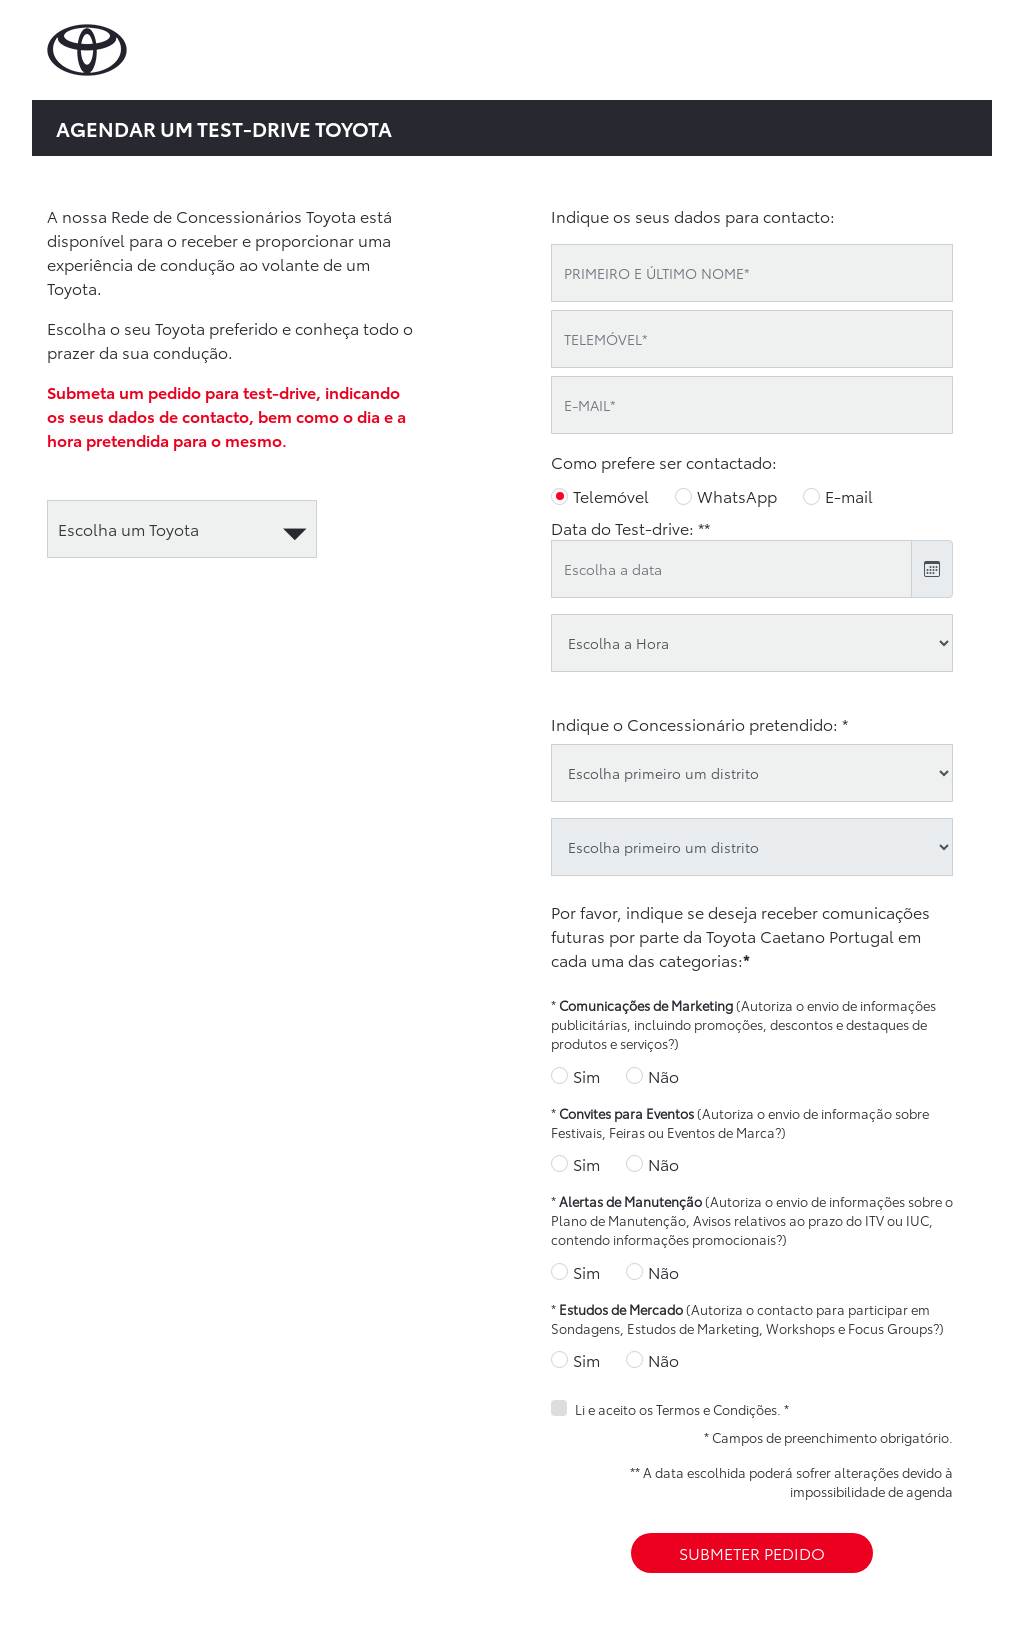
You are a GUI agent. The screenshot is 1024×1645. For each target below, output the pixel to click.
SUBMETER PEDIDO (752, 1552)
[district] (752, 773)
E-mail (849, 495)
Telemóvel (611, 495)
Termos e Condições (716, 1409)
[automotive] (182, 529)
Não (663, 1075)
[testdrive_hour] (752, 643)
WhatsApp (737, 495)
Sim (586, 1075)
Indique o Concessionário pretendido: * (699, 723)
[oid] (752, 847)
